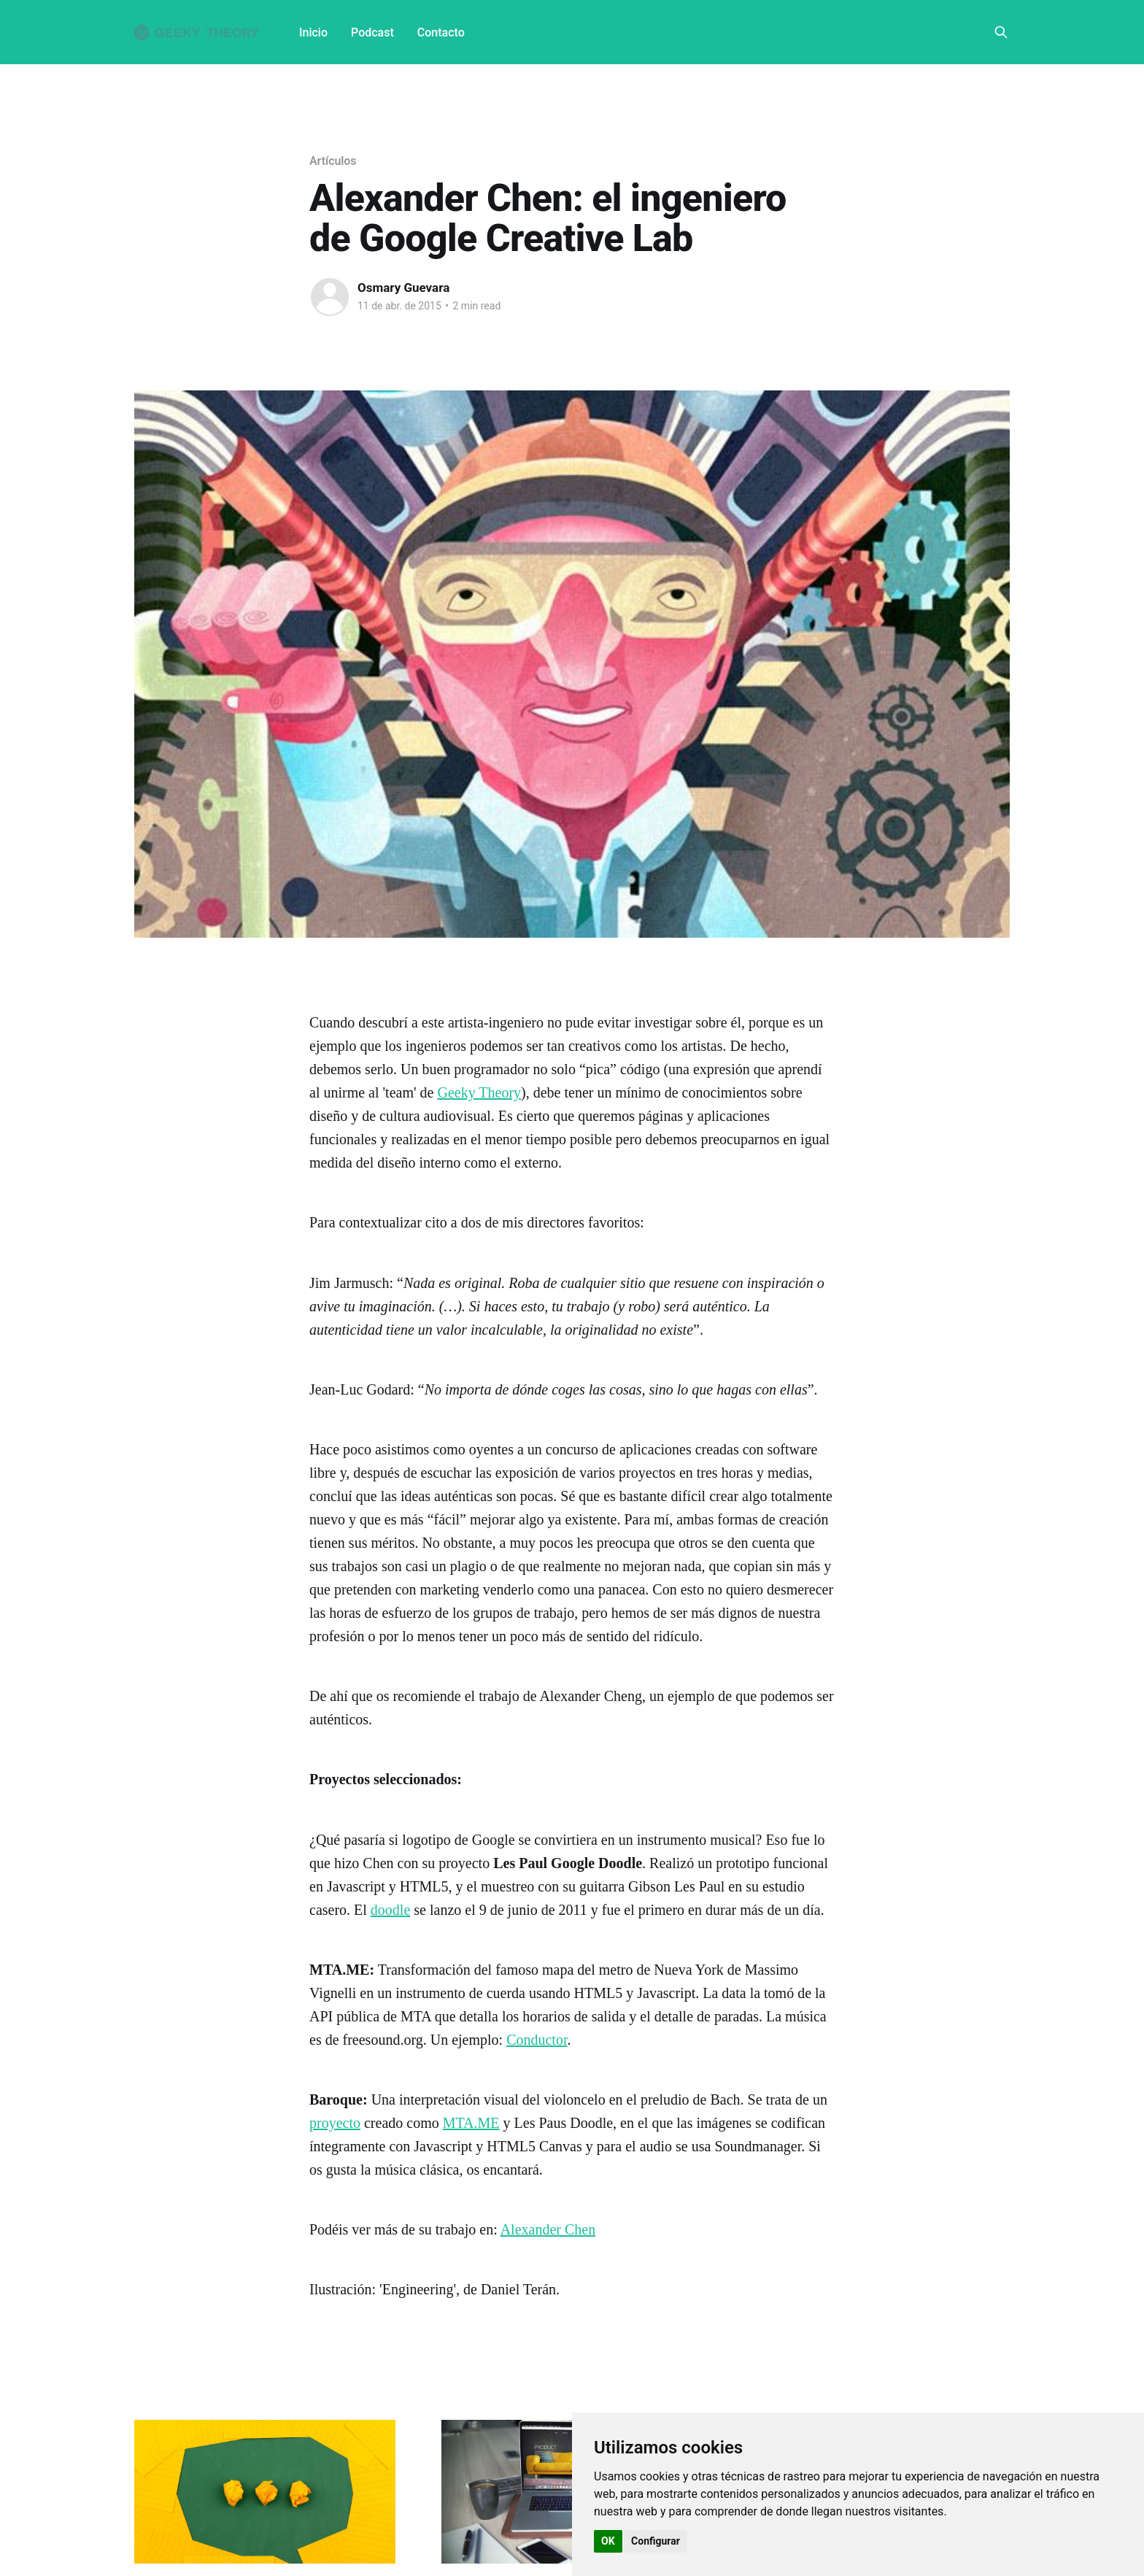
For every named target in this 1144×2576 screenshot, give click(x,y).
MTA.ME (471, 2123)
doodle (390, 1910)
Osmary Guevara (403, 287)
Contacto (441, 32)
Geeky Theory (479, 1092)
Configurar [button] (655, 2541)
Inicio (313, 32)
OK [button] (608, 2541)
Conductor (536, 2040)
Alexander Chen (548, 2229)
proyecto (334, 2123)
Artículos (332, 161)
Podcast (372, 32)
